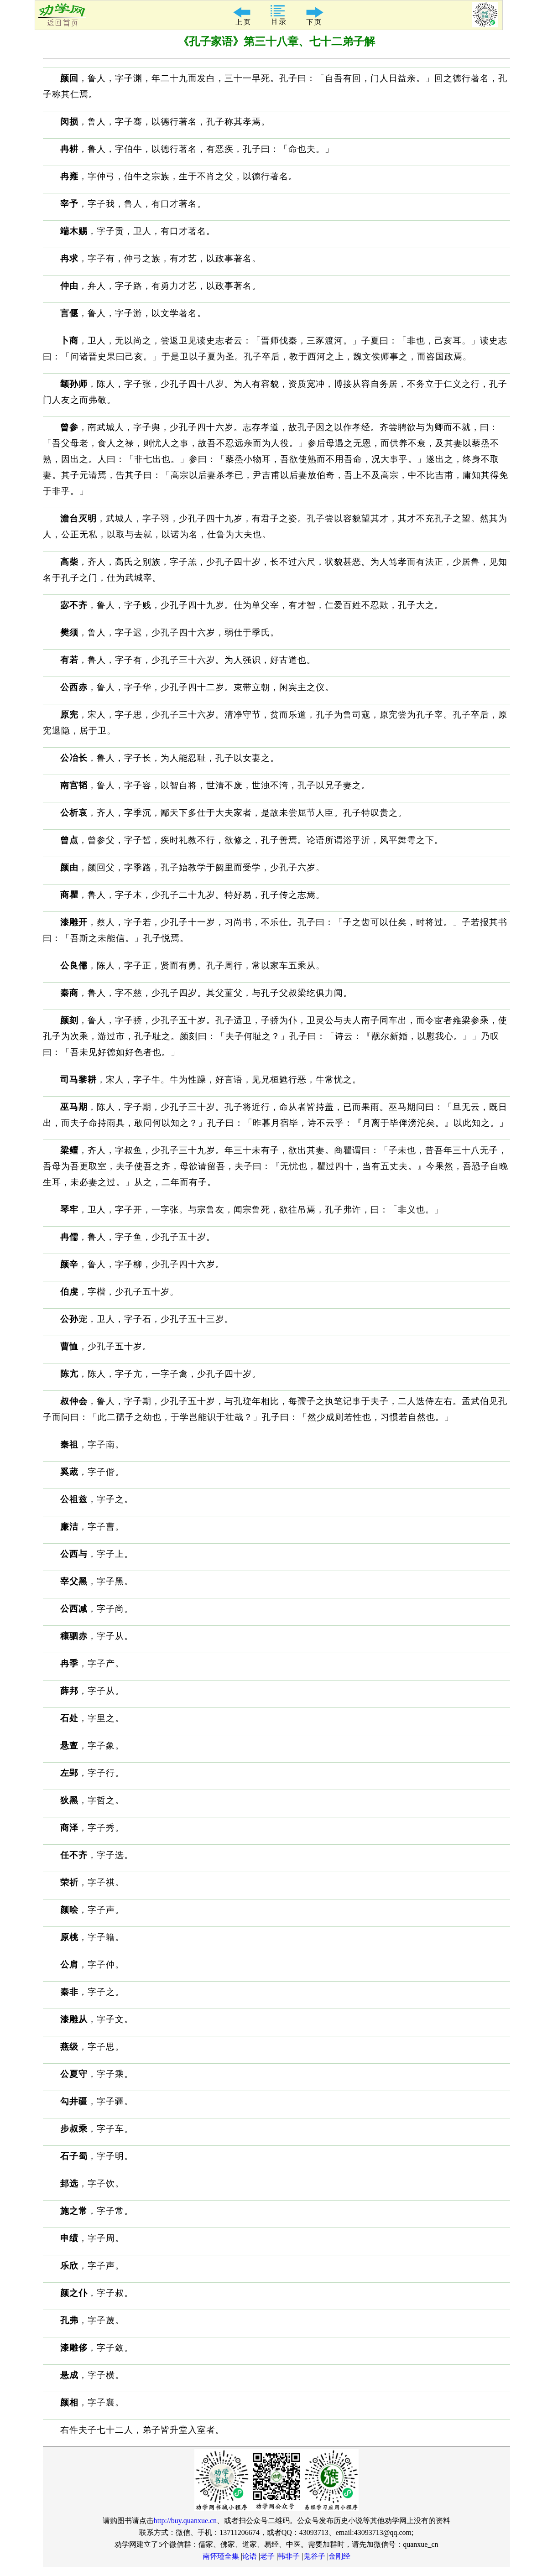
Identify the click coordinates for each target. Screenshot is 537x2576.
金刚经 (339, 2556)
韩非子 (289, 2556)
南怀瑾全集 (221, 2556)
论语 (249, 2556)
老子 (267, 2556)
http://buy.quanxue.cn (185, 2520)
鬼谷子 (314, 2556)
